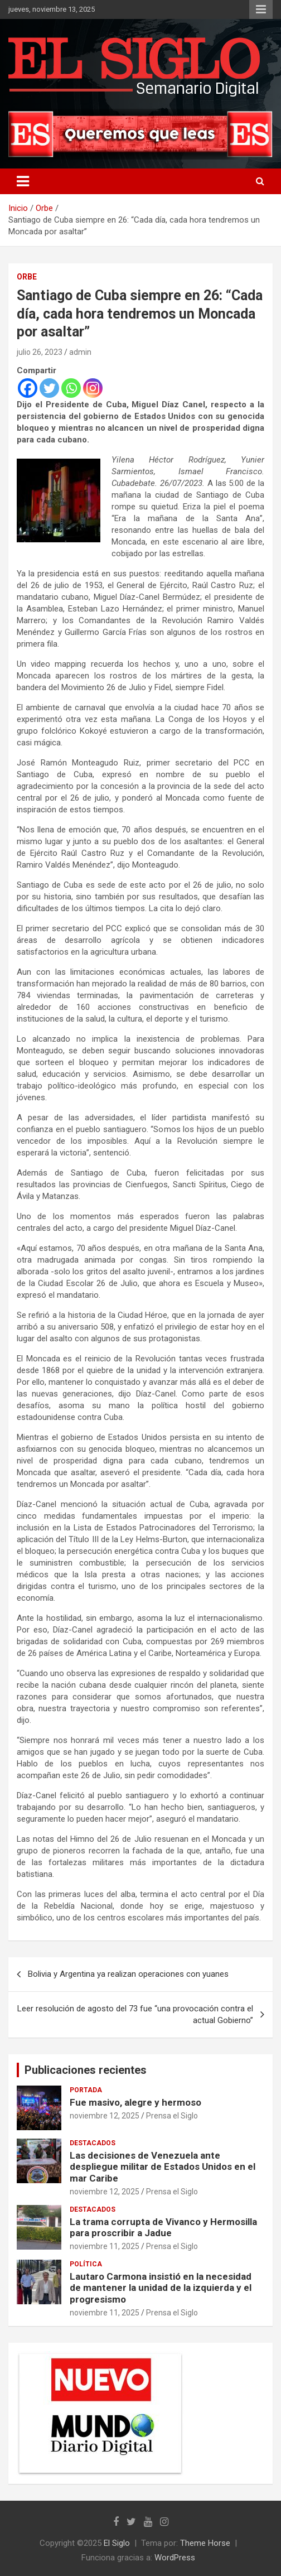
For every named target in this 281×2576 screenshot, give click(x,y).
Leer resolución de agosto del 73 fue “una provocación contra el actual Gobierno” (135, 2014)
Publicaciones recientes (86, 2070)
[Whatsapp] (71, 388)
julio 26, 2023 (39, 352)
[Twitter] (49, 388)
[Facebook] (27, 388)
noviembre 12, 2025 (104, 2115)
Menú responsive (261, 9)
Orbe (27, 276)
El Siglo (117, 2543)
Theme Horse (205, 2543)
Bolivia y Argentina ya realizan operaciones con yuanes (128, 1974)
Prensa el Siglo (172, 2115)
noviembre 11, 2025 (104, 2246)
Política (86, 2264)
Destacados (92, 2143)
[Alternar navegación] (22, 181)
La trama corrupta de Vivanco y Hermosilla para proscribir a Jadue (163, 2227)
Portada (86, 2090)
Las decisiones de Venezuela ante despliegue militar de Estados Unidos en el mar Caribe (162, 2167)
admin (80, 352)
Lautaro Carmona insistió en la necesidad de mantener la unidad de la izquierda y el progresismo (160, 2288)
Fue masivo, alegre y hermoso (135, 2102)
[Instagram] (93, 388)
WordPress (174, 2558)
